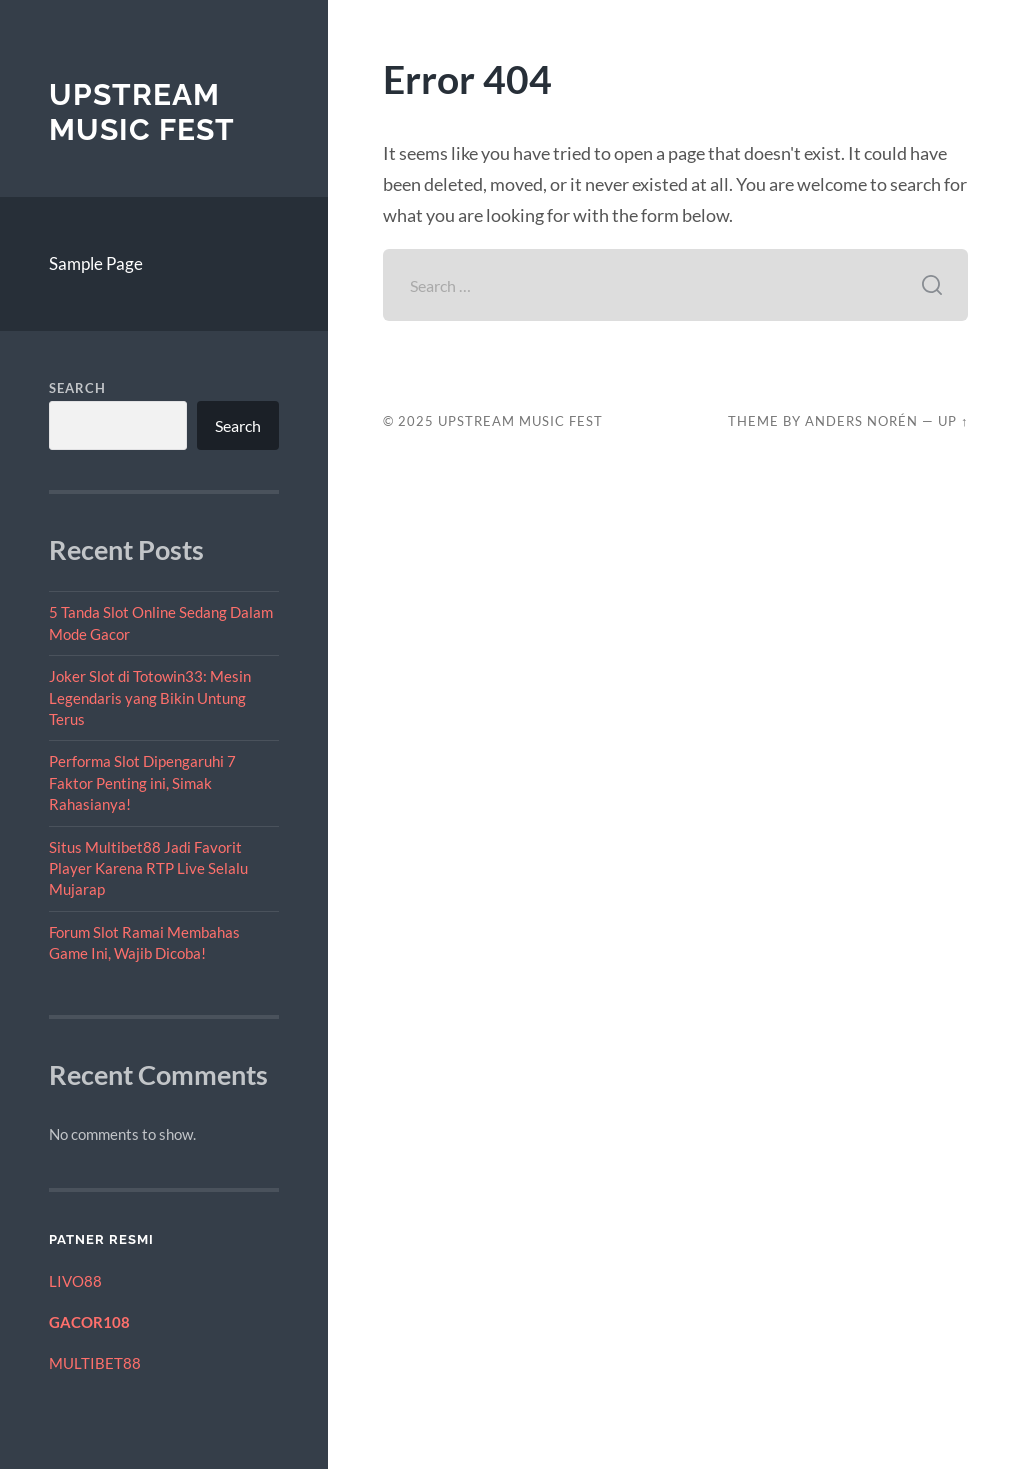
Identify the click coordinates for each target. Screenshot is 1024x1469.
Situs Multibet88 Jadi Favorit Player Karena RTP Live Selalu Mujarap (148, 868)
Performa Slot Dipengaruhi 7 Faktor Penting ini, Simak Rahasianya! (142, 782)
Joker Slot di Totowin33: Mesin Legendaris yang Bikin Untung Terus (150, 697)
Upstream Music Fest (142, 112)
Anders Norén (861, 421)
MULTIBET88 (95, 1363)
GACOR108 (89, 1322)
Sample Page (96, 263)
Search (77, 388)
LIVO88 (75, 1281)
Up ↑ (953, 421)
